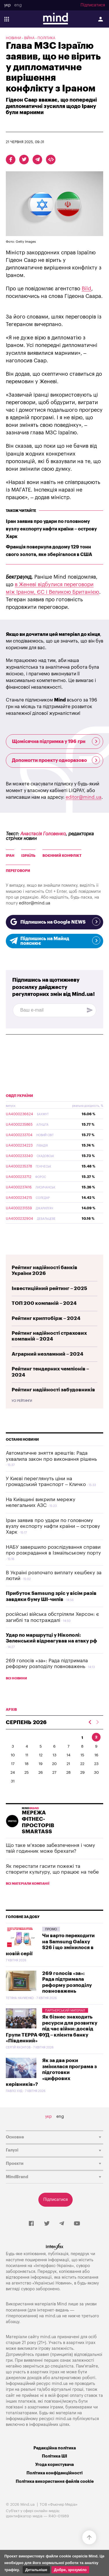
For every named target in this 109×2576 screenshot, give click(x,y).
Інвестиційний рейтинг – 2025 (49, 1288)
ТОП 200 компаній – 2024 (44, 1303)
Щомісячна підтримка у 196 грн (56, 741)
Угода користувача (54, 2464)
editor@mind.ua (83, 797)
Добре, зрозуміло (70, 2570)
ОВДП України (19, 1096)
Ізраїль (28, 855)
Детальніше (36, 2570)
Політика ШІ (54, 2456)
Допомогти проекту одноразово (56, 760)
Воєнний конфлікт (61, 855)
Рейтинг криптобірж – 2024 (46, 1318)
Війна (29, 38)
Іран (10, 855)
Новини (13, 38)
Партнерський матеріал (65, 2010)
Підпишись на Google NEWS (54, 922)
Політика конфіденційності (54, 2473)
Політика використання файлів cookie (55, 2481)
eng (18, 5)
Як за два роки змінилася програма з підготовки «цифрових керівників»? (51, 2072)
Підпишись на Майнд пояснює (54, 941)
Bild (86, 288)
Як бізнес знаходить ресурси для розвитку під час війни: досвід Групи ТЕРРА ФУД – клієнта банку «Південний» (51, 2028)
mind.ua (53, 2316)
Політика (46, 38)
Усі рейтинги (22, 1400)
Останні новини (22, 1439)
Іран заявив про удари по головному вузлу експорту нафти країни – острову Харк (51, 529)
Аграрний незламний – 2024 (47, 1354)
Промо (51, 1929)
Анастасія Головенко (43, 834)
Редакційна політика (54, 2448)
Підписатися (93, 5)
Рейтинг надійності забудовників (53, 1389)
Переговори (18, 871)
